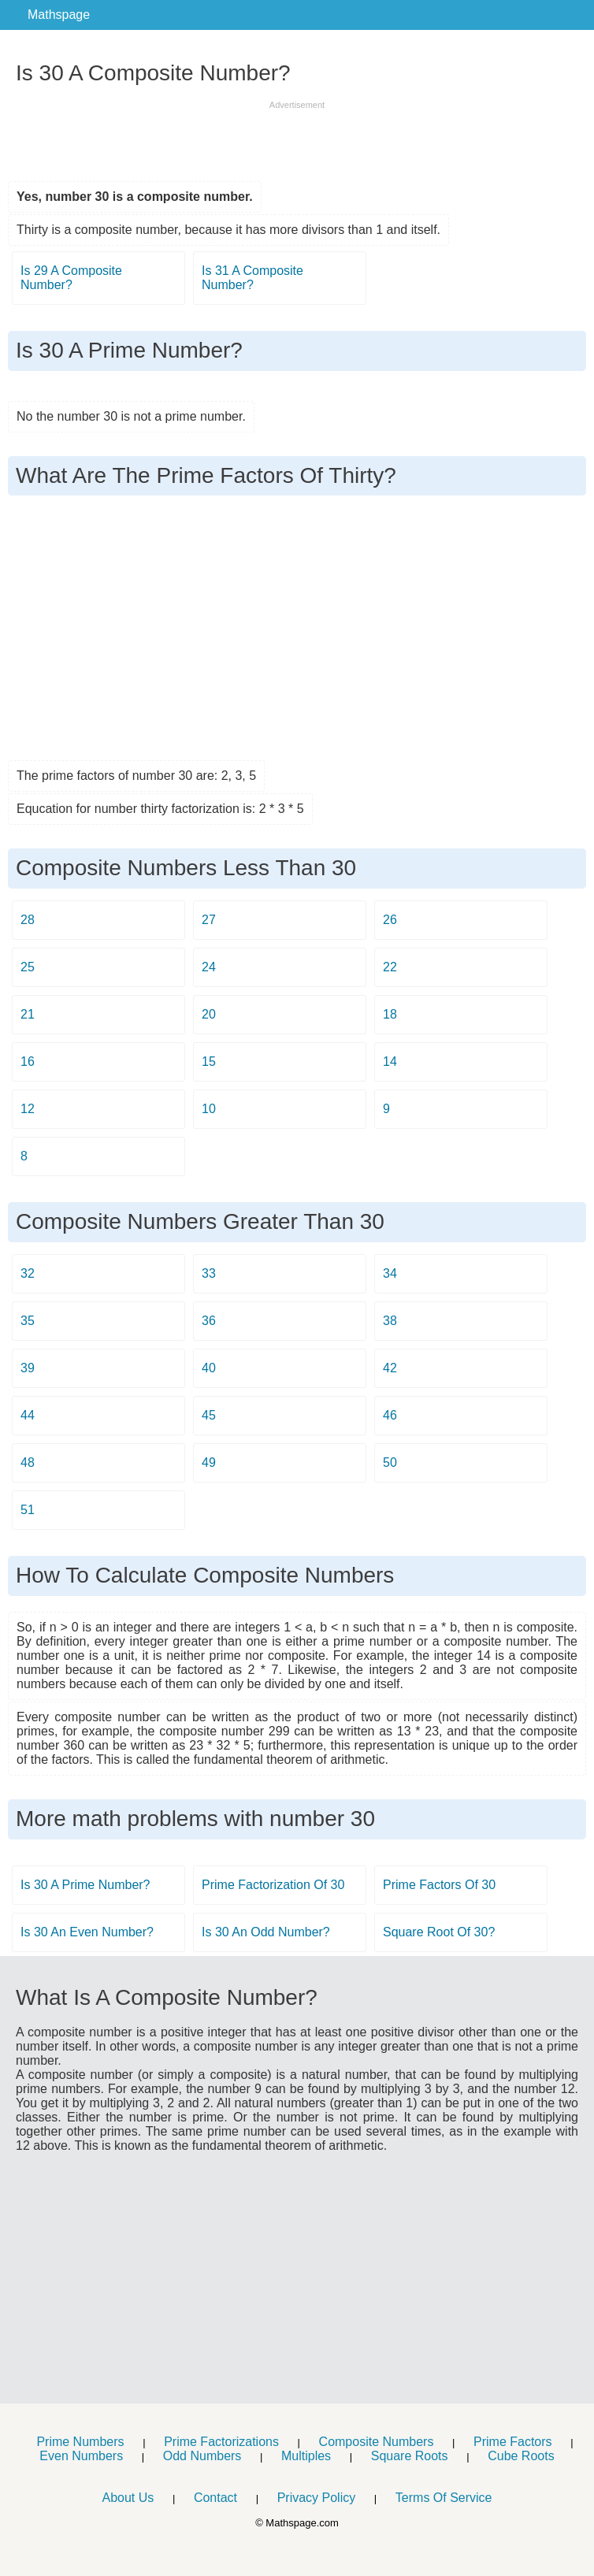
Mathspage (59, 14)
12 (27, 1108)
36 (209, 1320)
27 (209, 919)
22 (390, 967)
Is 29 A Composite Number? (71, 277)
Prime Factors (512, 2441)
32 (27, 1273)
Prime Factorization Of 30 (273, 1884)
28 (27, 919)
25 (27, 967)
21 (27, 1014)
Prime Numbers (80, 2441)
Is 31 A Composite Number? (252, 277)
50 (390, 1462)
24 (209, 967)
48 (27, 1462)
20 (209, 1014)
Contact (215, 2497)
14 (390, 1061)
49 (209, 1462)
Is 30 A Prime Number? (85, 1884)
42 (390, 1368)
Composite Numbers (376, 2441)
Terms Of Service (443, 2497)
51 (27, 1509)
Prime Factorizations (221, 2441)
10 (209, 1108)
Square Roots (409, 2456)
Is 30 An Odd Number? (266, 1932)
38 (390, 1320)
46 (390, 1415)
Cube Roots (521, 2456)
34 (390, 1273)
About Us (128, 2497)
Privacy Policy (316, 2497)
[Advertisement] (297, 135)
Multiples (306, 2456)
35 (27, 1320)
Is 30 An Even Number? (87, 1932)
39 (27, 1368)
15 (209, 1061)
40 (209, 1368)
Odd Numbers (202, 2456)
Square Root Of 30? (439, 1932)
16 (27, 1061)
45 (209, 1415)
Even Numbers (81, 2456)
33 (209, 1273)
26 (390, 919)
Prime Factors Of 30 (439, 1884)
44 (27, 1415)
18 (390, 1014)
